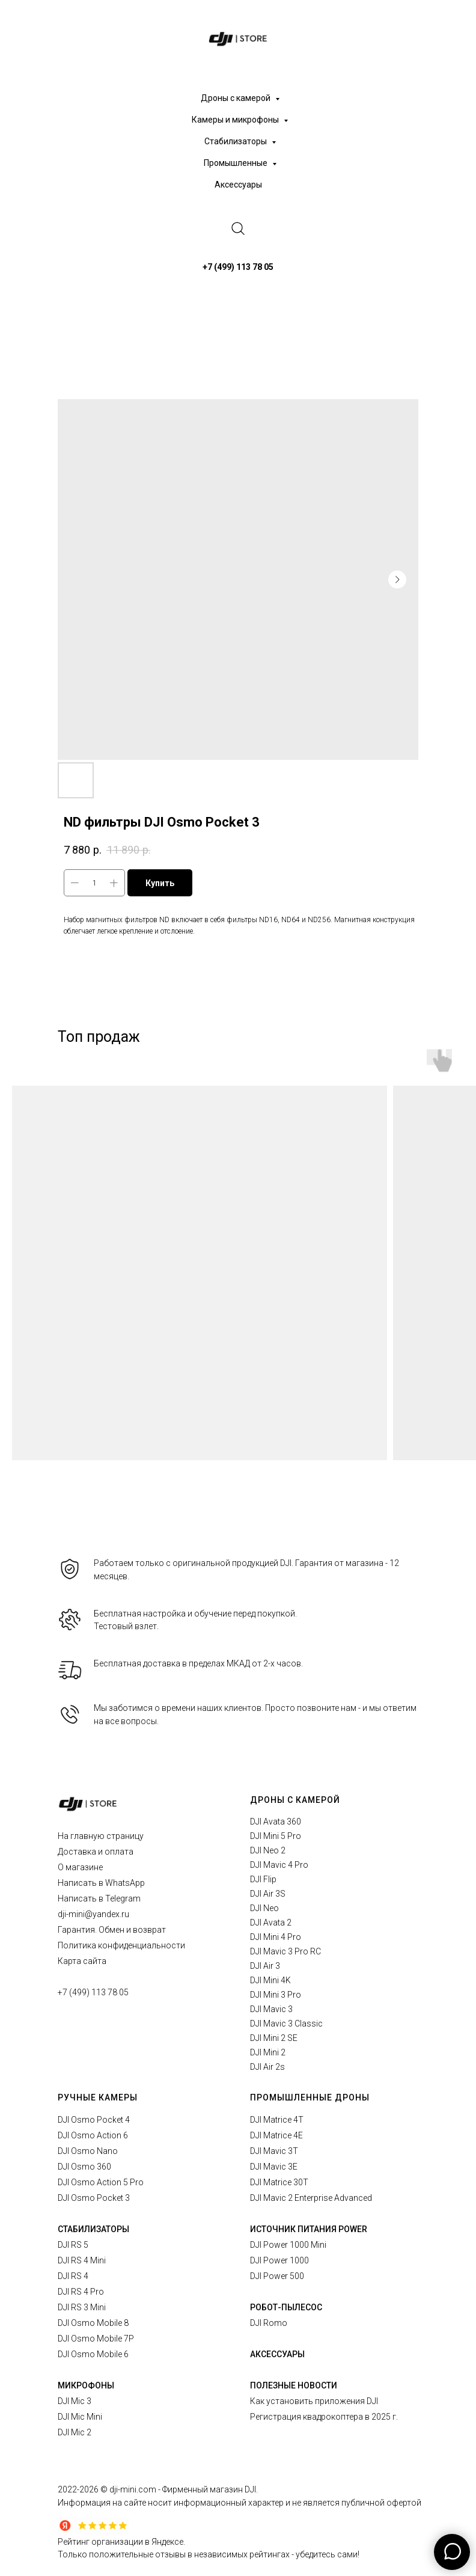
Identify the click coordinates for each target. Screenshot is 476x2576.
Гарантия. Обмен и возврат (112, 1930)
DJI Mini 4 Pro (275, 1937)
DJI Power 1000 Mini (288, 2245)
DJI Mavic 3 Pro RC (285, 1951)
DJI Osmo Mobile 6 (93, 2354)
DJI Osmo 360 (84, 2166)
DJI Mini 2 (267, 2052)
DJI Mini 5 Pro (275, 1836)
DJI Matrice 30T (279, 2182)
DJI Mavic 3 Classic (286, 2023)
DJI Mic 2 (74, 2432)
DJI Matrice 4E (276, 2135)
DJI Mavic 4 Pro (279, 1865)
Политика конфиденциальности (121, 1945)
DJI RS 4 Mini (82, 2260)
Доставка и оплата (95, 1851)
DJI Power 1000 (279, 2260)
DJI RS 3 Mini (82, 2307)
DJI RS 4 (73, 2276)
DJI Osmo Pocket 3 (94, 2198)
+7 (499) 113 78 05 (93, 1992)
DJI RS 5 (73, 2245)
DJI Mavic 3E (274, 2166)
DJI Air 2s (267, 2067)
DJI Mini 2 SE (274, 2038)
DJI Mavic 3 (271, 2009)
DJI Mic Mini (80, 2417)
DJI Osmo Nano (88, 2151)
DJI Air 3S (267, 1893)
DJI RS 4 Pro (81, 2291)
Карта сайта (82, 1961)
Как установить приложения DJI (314, 2401)
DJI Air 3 (265, 1966)
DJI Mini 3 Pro (275, 1994)
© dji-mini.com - (131, 2489)
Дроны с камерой (236, 98)
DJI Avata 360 (275, 1821)
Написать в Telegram (99, 1898)
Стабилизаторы (236, 141)
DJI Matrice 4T (277, 2120)
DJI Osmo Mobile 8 (93, 2323)
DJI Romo (268, 2323)
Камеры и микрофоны (236, 119)
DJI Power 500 (277, 2276)
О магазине (80, 1867)
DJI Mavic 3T (274, 2151)
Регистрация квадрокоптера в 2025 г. (324, 2417)
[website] (238, 228)
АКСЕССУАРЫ (277, 2354)
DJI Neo (264, 1908)
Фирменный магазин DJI (209, 2489)
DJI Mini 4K (270, 1980)
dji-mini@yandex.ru (93, 1914)
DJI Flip (263, 1879)
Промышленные (236, 163)
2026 (89, 2489)
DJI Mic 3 (74, 2401)
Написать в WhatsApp (101, 1883)
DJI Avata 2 (270, 1922)
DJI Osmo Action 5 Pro (101, 2182)
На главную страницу (101, 1836)
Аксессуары (238, 184)
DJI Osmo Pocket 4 (94, 2120)
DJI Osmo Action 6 (93, 2135)
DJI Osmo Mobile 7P (96, 2338)
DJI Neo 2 (267, 1850)
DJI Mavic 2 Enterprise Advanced (311, 2198)
